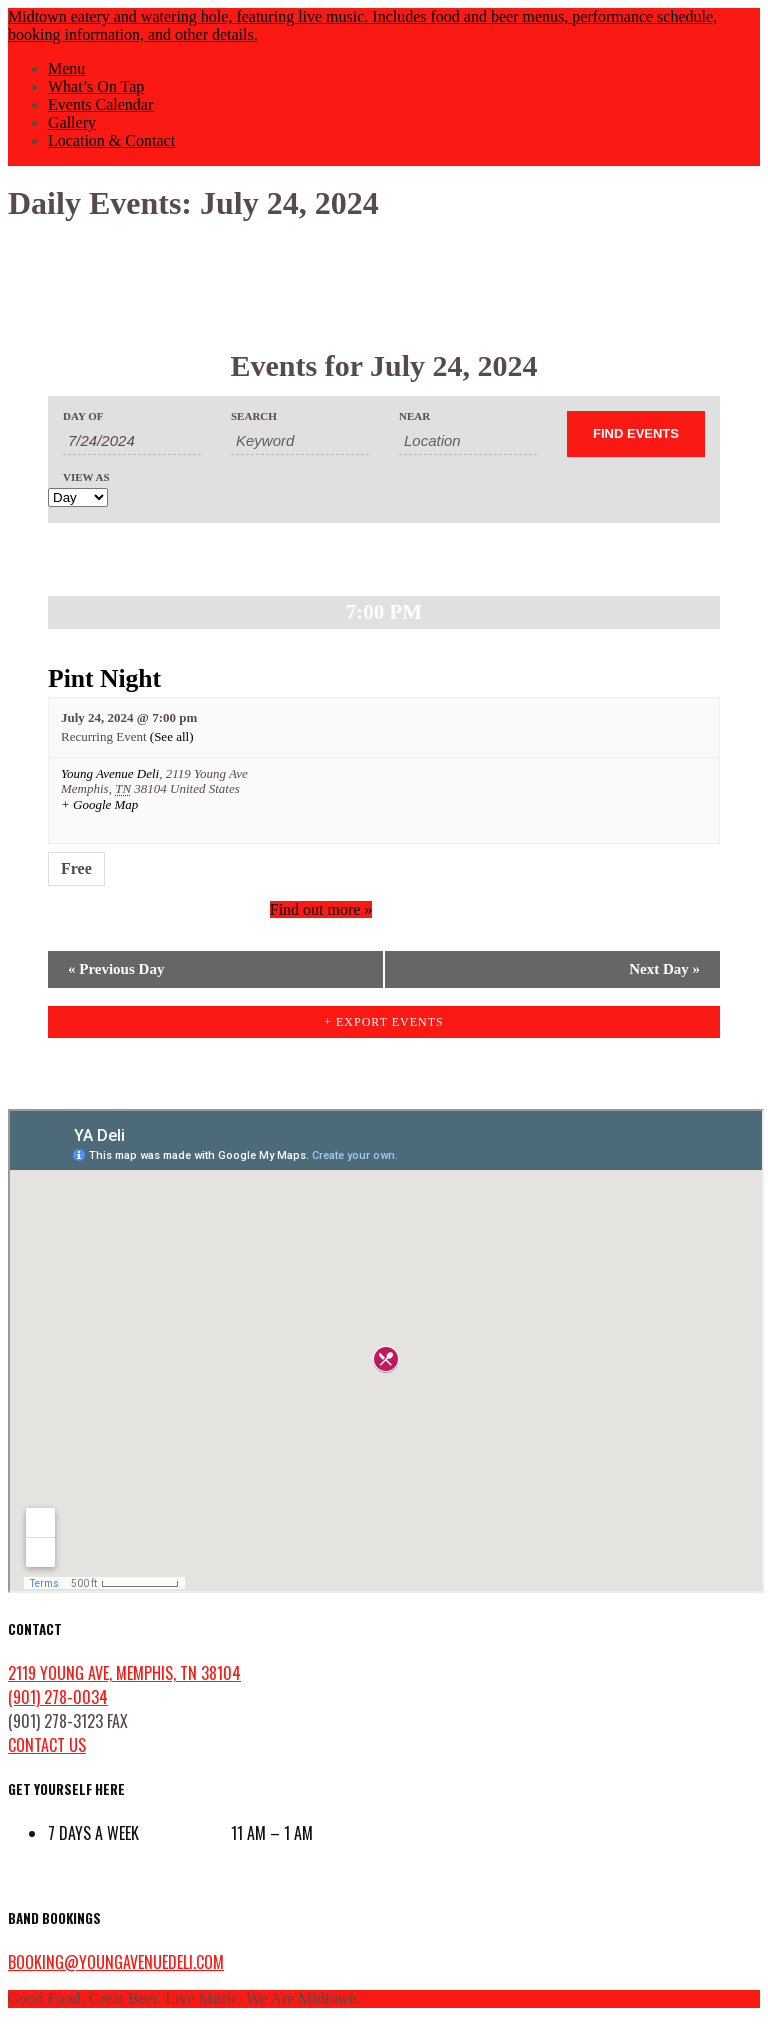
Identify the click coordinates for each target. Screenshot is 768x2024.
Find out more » (321, 909)
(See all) (172, 736)
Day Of (83, 416)
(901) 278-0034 (58, 1697)
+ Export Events (384, 1022)
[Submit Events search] (636, 434)
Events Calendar (100, 104)
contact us (47, 1745)
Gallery (72, 122)
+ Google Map (99, 804)
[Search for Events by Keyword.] (300, 441)
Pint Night (104, 678)
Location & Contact (111, 140)
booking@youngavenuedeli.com (116, 1962)
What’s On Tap (96, 86)
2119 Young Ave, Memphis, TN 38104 (124, 1673)
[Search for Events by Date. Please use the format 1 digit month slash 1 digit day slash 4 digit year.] (132, 441)
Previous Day (116, 969)
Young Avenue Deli (110, 773)
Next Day (664, 969)
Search (254, 416)
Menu (66, 68)
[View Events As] (78, 497)
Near (414, 416)
